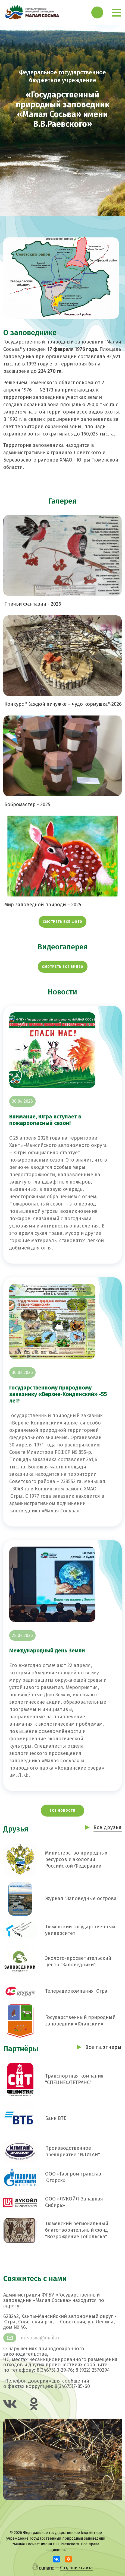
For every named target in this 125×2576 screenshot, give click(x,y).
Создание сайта (76, 2567)
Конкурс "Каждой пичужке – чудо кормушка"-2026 (63, 704)
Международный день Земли (47, 1650)
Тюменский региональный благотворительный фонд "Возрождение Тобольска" (76, 2230)
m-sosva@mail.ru (41, 2338)
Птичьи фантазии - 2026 (32, 604)
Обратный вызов (97, 12)
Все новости (62, 1810)
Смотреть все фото (62, 922)
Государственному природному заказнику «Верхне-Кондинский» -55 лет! (58, 1394)
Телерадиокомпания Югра (76, 1991)
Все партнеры (103, 2047)
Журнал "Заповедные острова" (81, 1898)
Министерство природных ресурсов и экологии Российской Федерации (76, 1859)
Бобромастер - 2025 (27, 804)
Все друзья (107, 1827)
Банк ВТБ (56, 2118)
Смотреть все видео (62, 967)
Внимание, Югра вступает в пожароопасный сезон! (45, 1119)
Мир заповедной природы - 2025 (42, 905)
